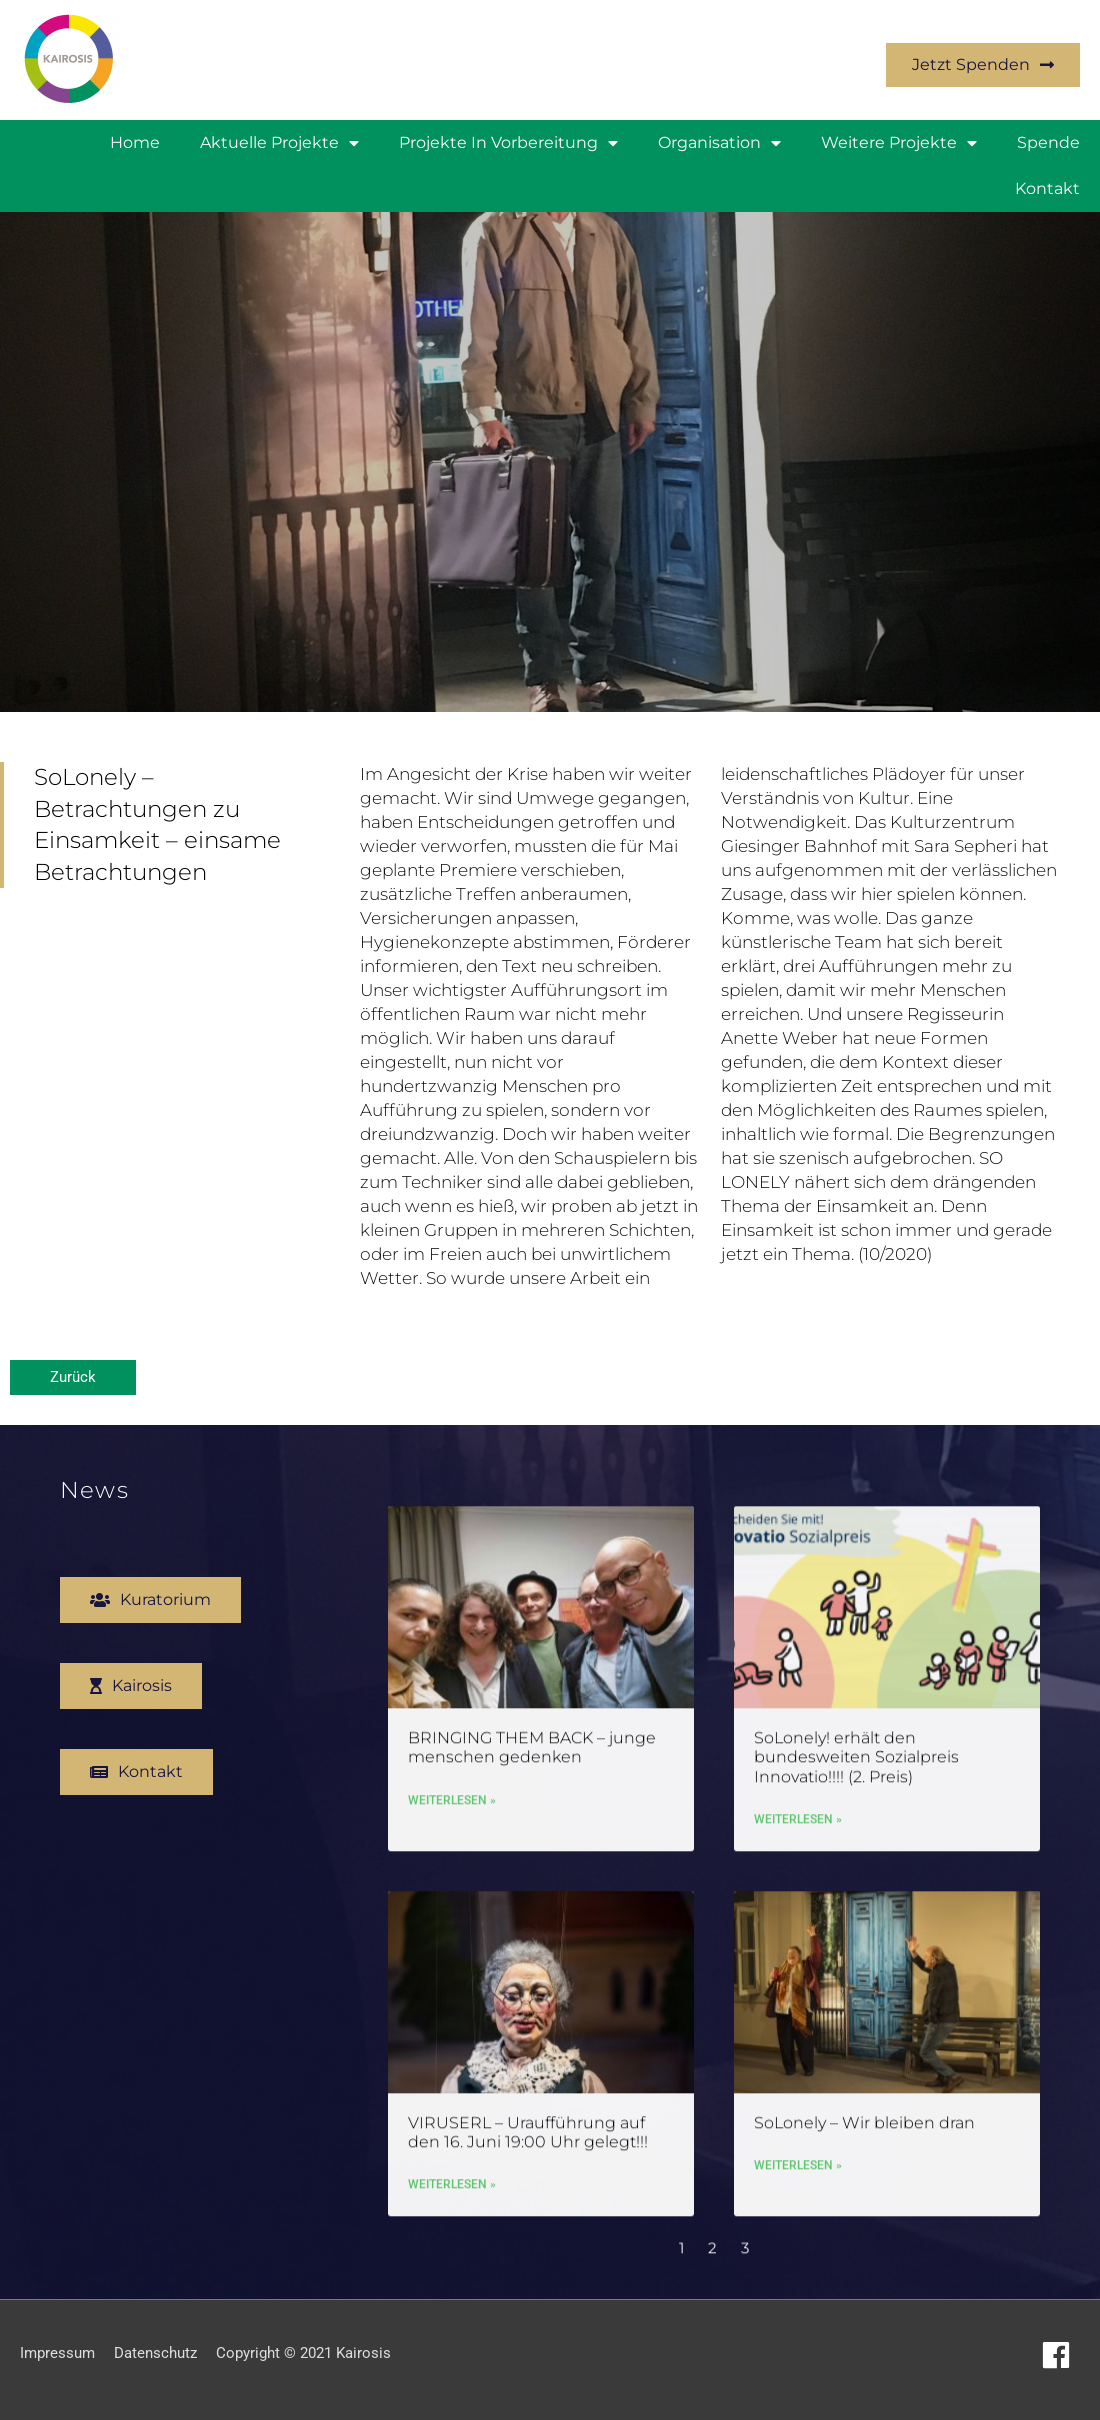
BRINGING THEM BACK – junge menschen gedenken (532, 1751)
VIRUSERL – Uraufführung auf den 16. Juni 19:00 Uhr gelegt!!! (528, 2135)
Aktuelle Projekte (279, 143)
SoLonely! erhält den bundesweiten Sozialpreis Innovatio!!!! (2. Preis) (856, 1760)
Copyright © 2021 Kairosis (303, 2353)
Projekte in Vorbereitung (508, 143)
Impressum (57, 2353)
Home (135, 142)
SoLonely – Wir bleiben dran (864, 2125)
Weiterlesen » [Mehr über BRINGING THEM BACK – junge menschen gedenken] (452, 1803)
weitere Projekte (899, 143)
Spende (1048, 142)
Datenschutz (155, 2353)
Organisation (719, 143)
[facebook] (1060, 2355)
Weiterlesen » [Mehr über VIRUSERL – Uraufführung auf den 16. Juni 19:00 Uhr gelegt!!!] (452, 2188)
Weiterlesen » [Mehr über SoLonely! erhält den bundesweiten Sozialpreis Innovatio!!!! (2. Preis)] (798, 1822)
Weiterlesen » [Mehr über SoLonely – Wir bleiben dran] (798, 2168)
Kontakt (1047, 188)
